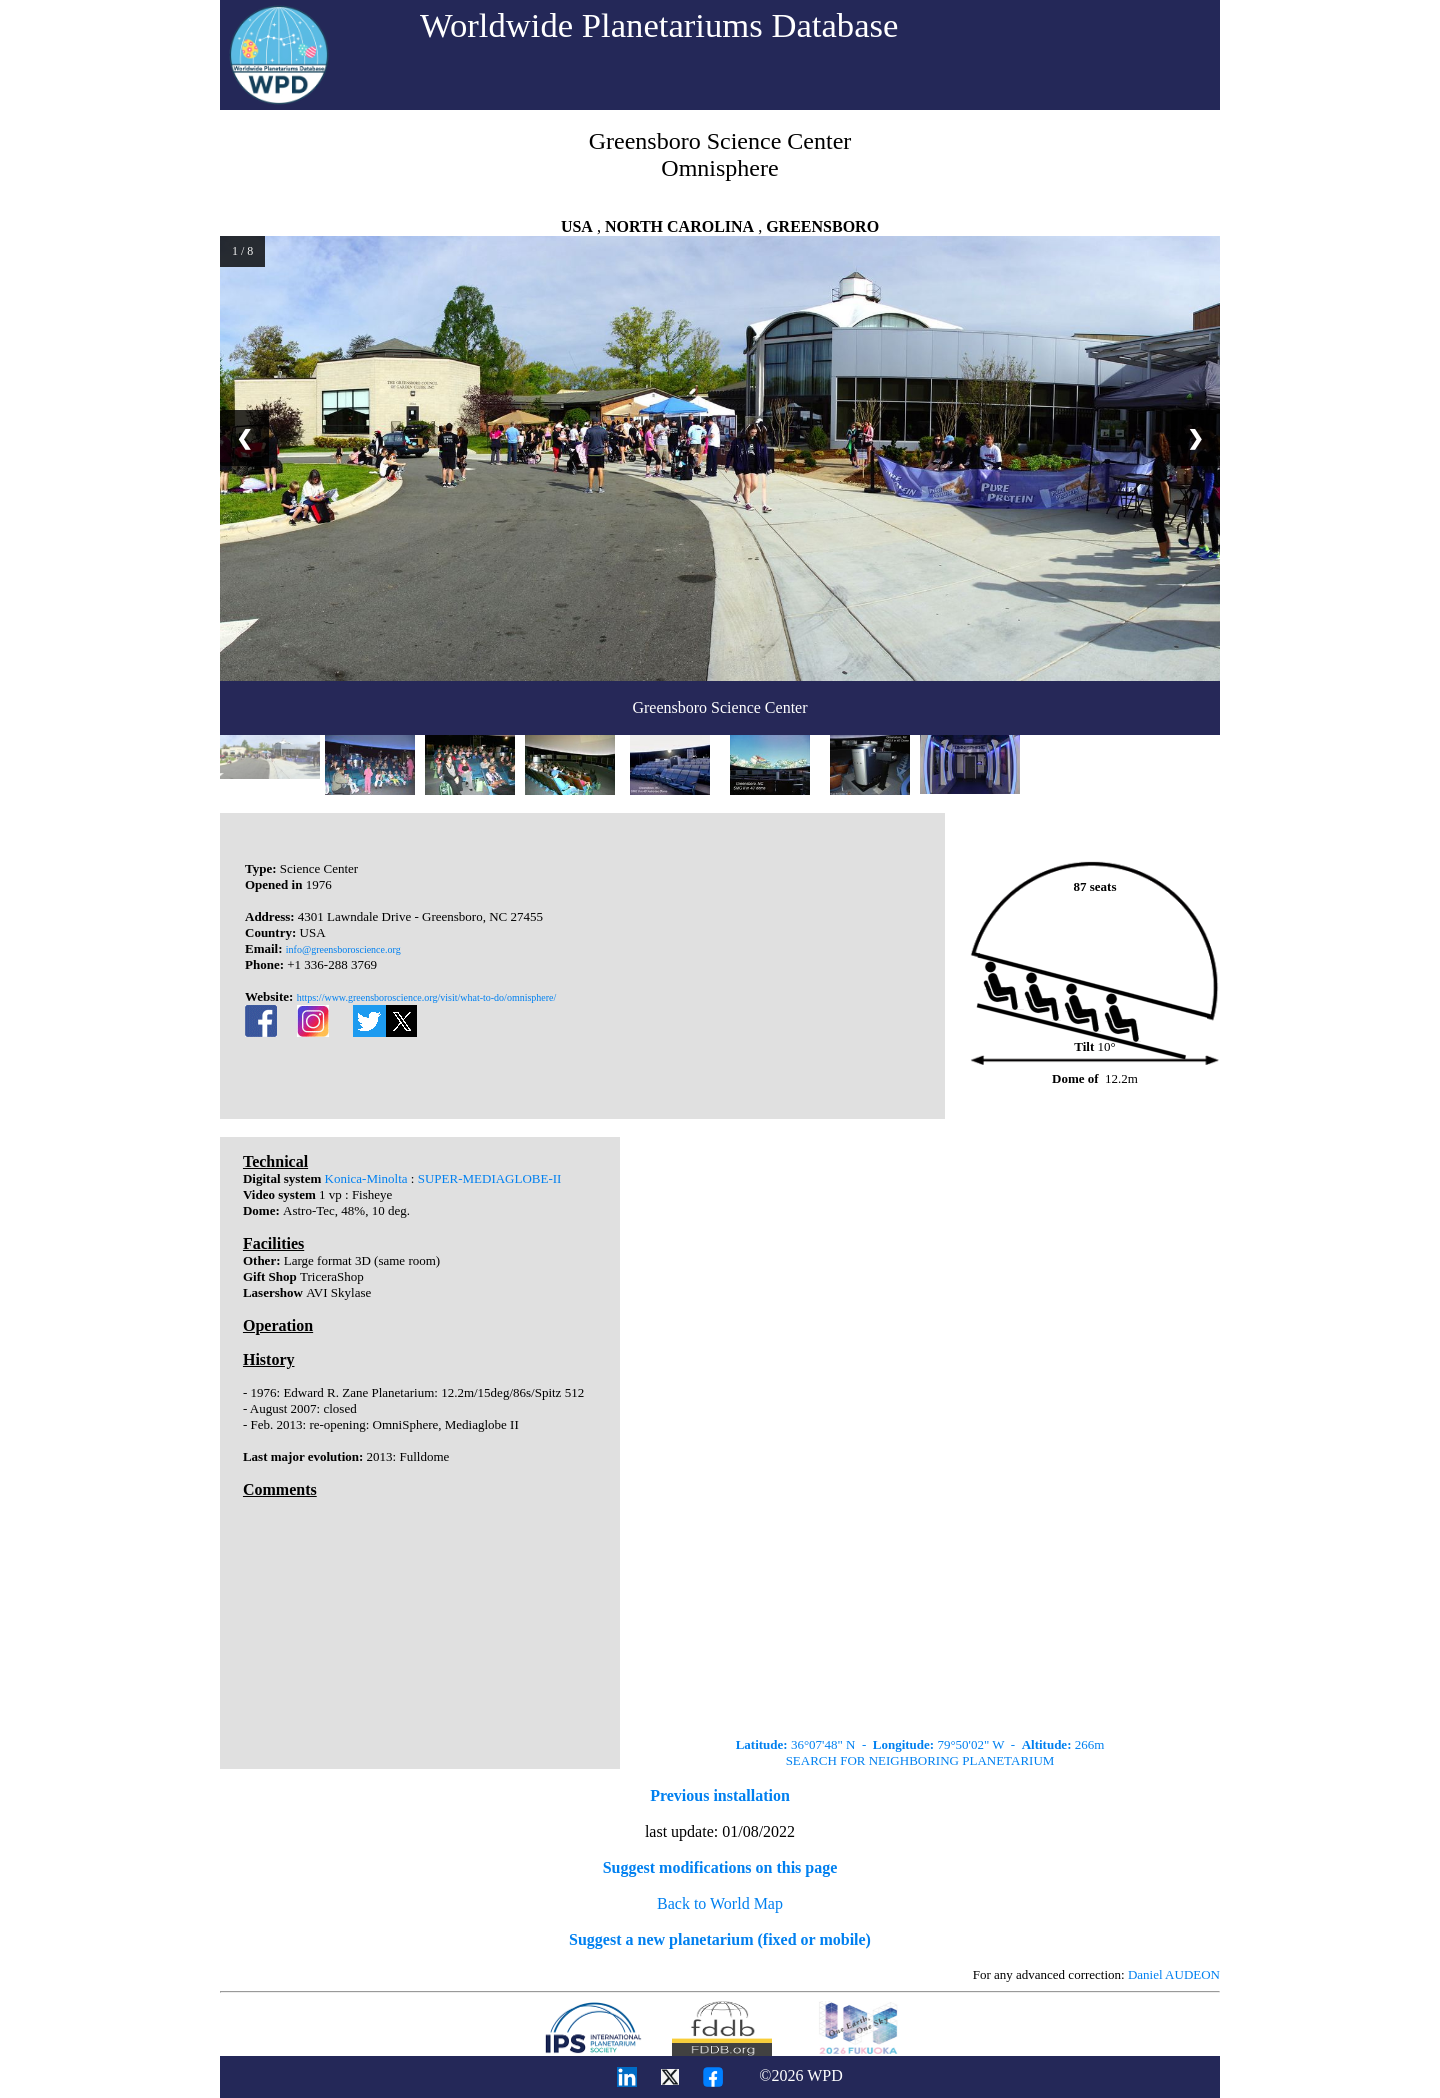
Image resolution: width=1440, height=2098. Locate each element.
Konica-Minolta (366, 1178)
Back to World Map (720, 1903)
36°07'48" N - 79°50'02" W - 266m (920, 1744)
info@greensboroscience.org (343, 949)
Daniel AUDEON (1174, 1974)
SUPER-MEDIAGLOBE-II (490, 1178)
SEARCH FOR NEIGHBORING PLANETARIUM (920, 1760)
